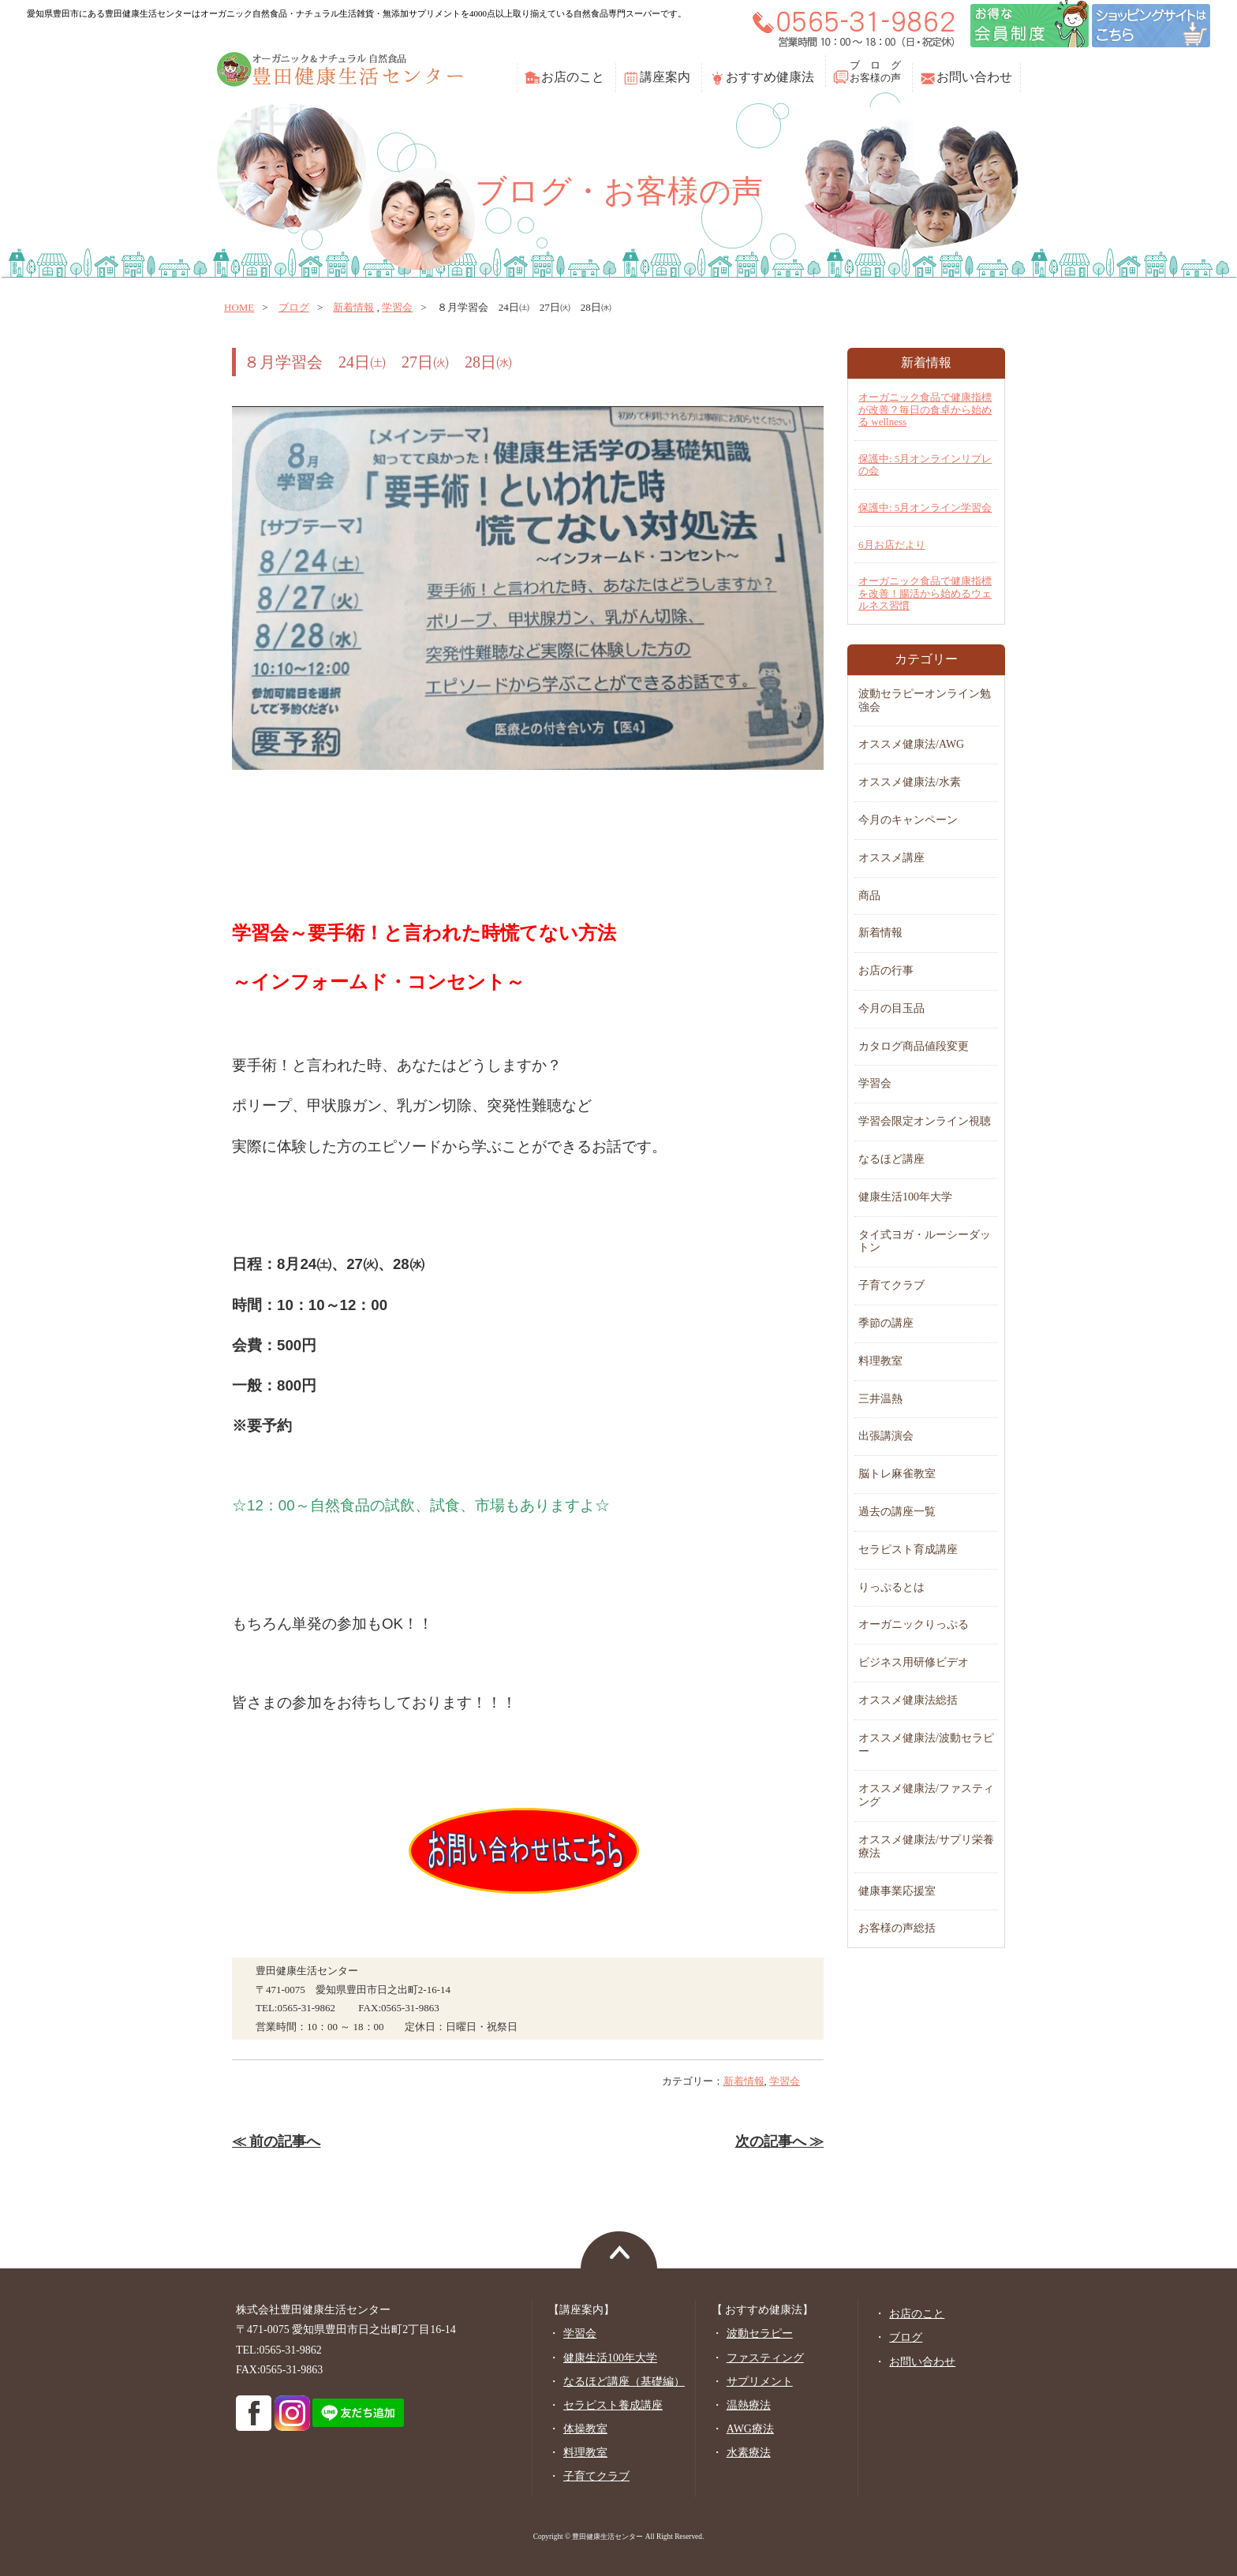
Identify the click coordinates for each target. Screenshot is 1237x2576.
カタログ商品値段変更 (913, 1046)
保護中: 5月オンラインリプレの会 (925, 465)
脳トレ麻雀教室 (897, 1474)
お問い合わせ (974, 77)
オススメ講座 (891, 858)
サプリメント (760, 2381)
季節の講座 (886, 1323)
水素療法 (749, 2452)
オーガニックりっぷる (913, 1624)
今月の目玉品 (891, 1008)
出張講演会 (886, 1436)
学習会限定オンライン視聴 (924, 1121)
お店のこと (572, 77)
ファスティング (765, 2358)
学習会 (397, 307)
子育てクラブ (891, 1285)
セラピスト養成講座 (613, 2405)
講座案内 (665, 77)
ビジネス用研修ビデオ (913, 1662)
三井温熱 (880, 1399)
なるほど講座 (891, 1159)
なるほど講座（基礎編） (624, 2381)
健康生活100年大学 (905, 1197)
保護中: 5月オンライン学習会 (925, 507)
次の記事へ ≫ (779, 2141)
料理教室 (880, 1361)
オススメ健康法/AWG (911, 744)
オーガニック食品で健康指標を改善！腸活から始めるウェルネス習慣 (925, 593)
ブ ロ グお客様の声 (875, 71)
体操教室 (585, 2429)
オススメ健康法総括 (908, 1700)
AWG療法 (750, 2429)
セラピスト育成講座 (908, 1549)
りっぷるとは (891, 1587)
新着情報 (353, 307)
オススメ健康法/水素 (909, 782)
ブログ (293, 307)
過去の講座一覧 (897, 1512)
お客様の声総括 (897, 1928)
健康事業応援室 (897, 1891)
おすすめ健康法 (770, 77)
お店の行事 (886, 970)
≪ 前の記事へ (276, 2141)
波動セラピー (760, 2333)
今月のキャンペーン (908, 820)
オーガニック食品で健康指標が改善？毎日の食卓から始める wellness (925, 409)
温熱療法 (749, 2405)
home (239, 307)
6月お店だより (891, 545)
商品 (869, 896)
